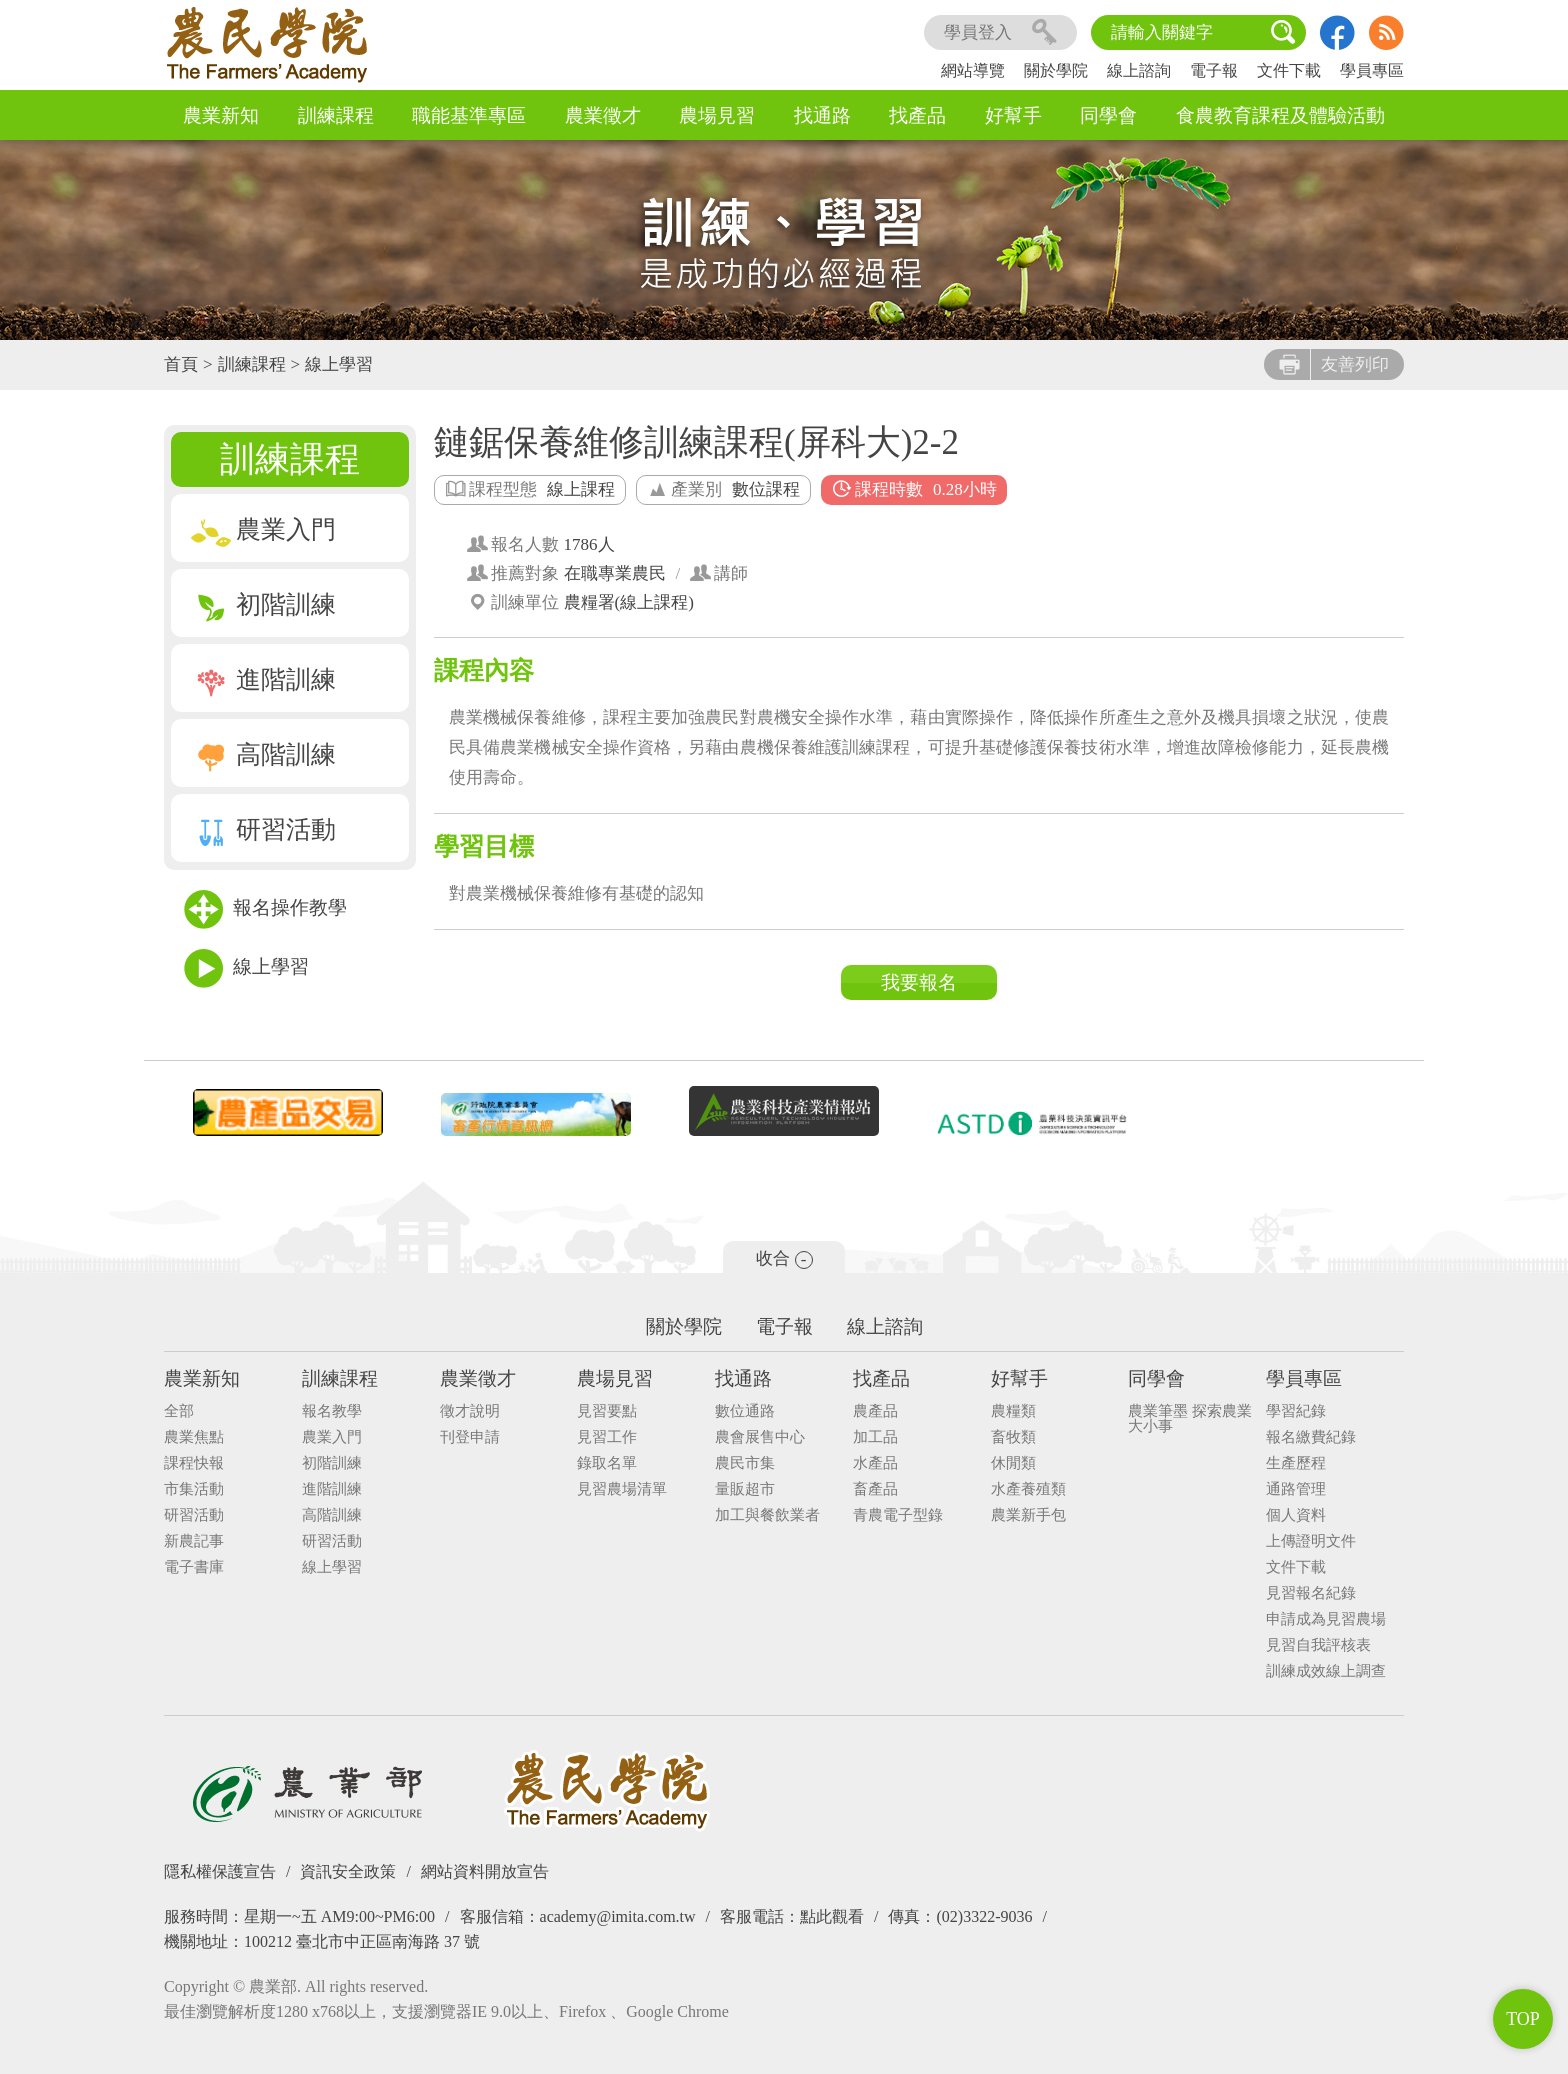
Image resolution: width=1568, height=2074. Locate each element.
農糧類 (1013, 1411)
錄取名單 (607, 1463)
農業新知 (221, 115)
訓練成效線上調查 (1326, 1671)
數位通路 (745, 1411)
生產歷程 (1296, 1463)
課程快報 (194, 1463)
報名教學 (332, 1411)
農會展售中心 (760, 1437)
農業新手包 (1028, 1515)
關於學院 (1056, 70)
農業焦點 (194, 1437)
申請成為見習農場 (1326, 1619)
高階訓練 (263, 754)
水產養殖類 (1028, 1489)
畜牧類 (1013, 1437)
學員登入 (1000, 32)
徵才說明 (470, 1411)
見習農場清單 (622, 1489)
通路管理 (1296, 1489)
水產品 (875, 1463)
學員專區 (1372, 70)
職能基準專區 (469, 115)
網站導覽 (973, 70)
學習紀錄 (1296, 1411)
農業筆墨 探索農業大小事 (1190, 1419)
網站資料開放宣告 (485, 1871)
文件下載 (1289, 70)
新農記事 (194, 1541)
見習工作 (607, 1437)
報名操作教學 (265, 909)
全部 (179, 1411)
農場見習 (717, 115)
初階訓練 (263, 604)
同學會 (1108, 115)
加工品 (875, 1437)
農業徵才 (603, 115)
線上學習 (339, 364)
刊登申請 (470, 1437)
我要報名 (919, 982)
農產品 (875, 1411)
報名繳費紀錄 (1311, 1437)
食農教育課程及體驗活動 (1280, 115)
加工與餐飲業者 (767, 1515)
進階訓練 (263, 679)
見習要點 (607, 1411)
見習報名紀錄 (1311, 1593)
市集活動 (194, 1489)
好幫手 (1013, 115)
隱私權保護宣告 (220, 1871)
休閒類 (1013, 1463)
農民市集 (745, 1463)
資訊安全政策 (348, 1871)
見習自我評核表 (1318, 1645)
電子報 (1214, 70)
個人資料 (1296, 1515)
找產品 (917, 115)
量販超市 (745, 1489)
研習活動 (263, 829)
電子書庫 (194, 1567)
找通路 (822, 115)
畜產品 (875, 1489)
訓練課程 (336, 115)
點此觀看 (832, 1916)
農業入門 (263, 529)
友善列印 (1334, 364)
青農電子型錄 (898, 1515)
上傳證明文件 (1311, 1541)
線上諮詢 (1139, 70)
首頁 (181, 364)
